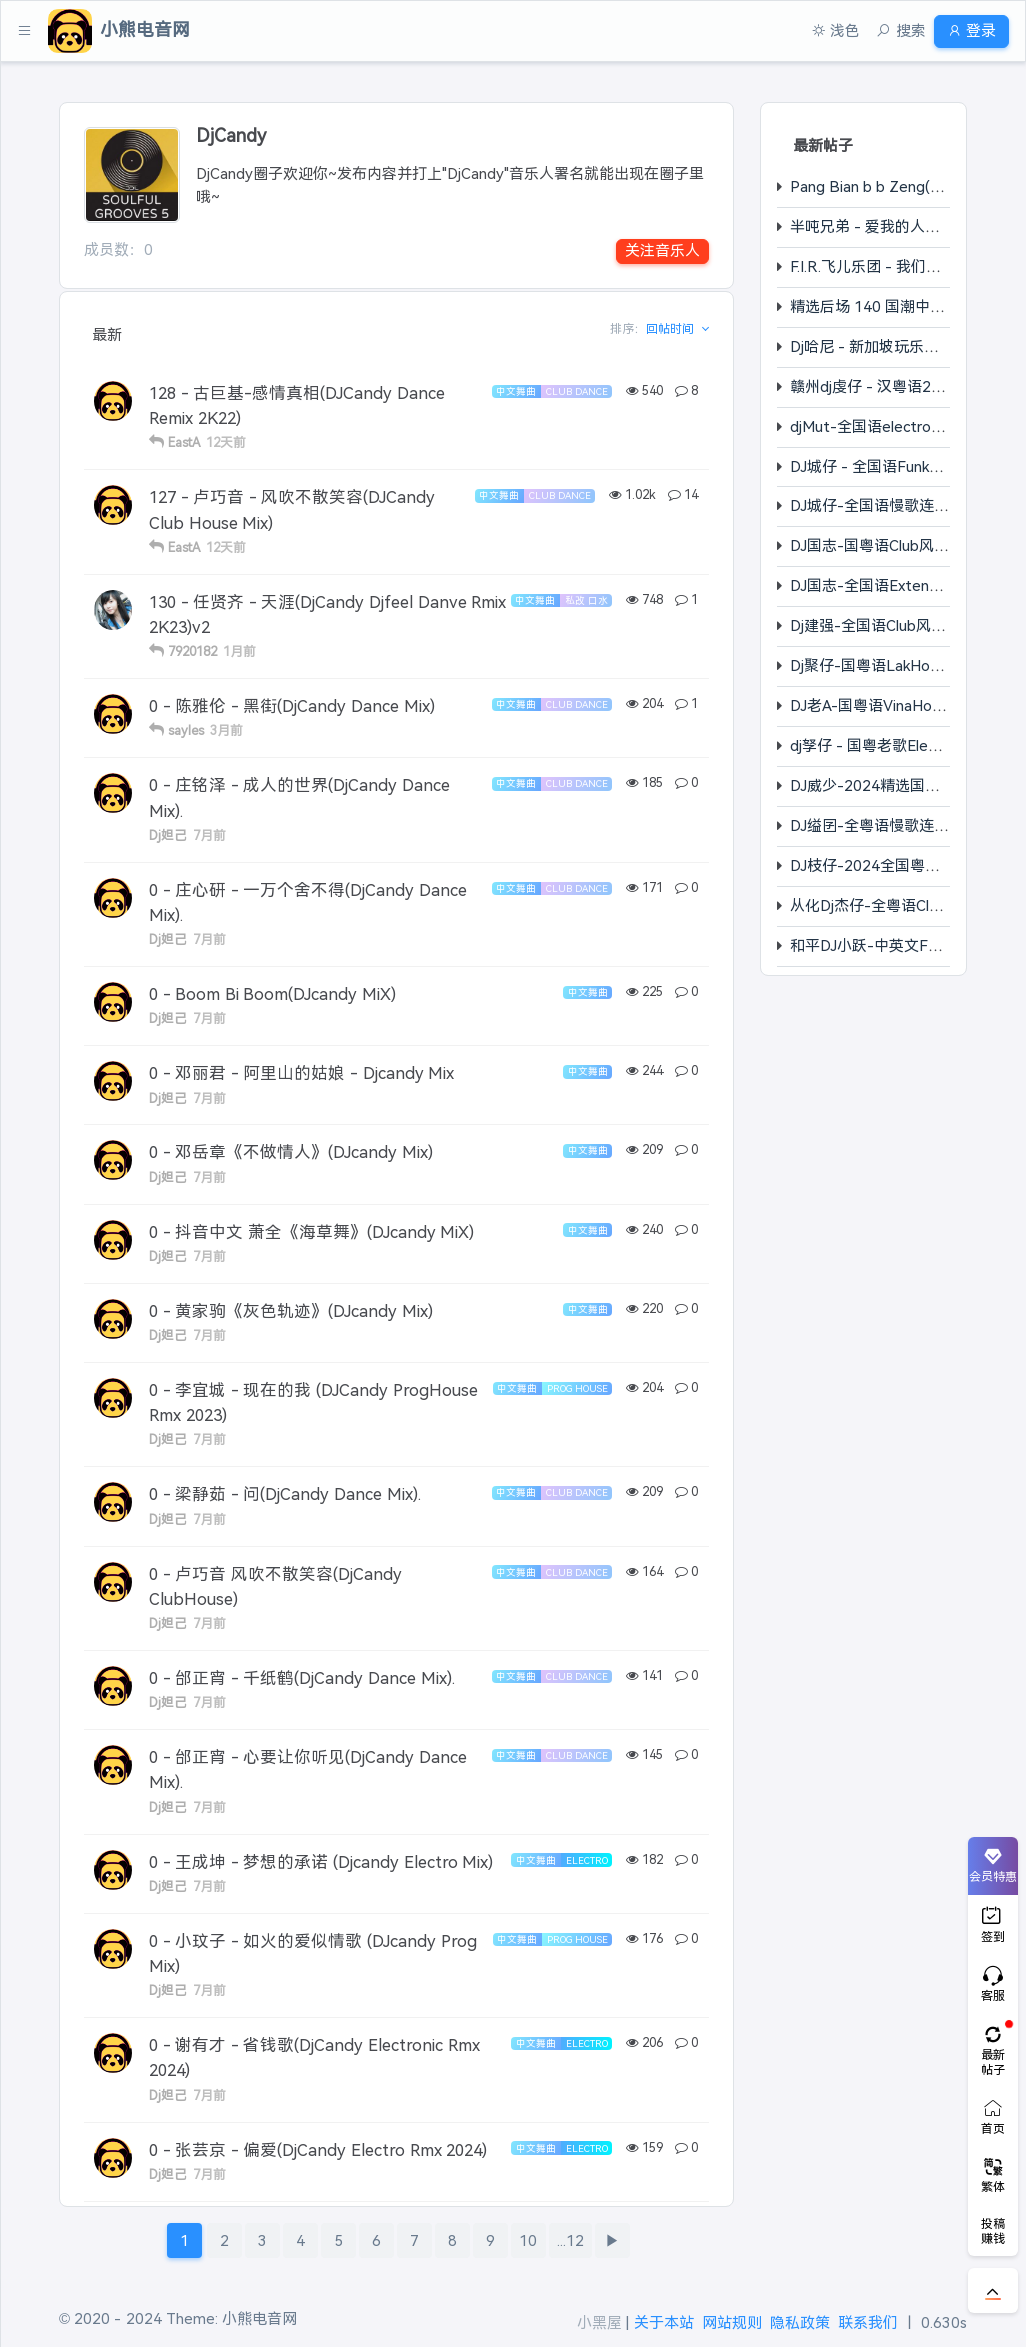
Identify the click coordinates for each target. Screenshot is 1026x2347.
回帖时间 (671, 329)
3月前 (226, 730)
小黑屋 (599, 2322)
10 (528, 2240)
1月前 (239, 651)
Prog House (577, 1388)
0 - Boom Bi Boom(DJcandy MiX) (272, 994)
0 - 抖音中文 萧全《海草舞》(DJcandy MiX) (311, 1232)
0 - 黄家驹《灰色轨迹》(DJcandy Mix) (291, 1311)
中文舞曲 (516, 391)
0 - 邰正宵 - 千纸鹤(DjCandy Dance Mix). (302, 1678)
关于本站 (664, 2322)
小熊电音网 (259, 2318)
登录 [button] (963, 30)
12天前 (226, 442)
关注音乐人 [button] (662, 250)
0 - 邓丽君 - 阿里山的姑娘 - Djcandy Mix (301, 1073)
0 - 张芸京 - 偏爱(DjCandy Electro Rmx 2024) (318, 2150)
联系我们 (868, 2322)
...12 (570, 2240)
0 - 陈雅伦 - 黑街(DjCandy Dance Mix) (292, 706)
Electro (587, 1860)
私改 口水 (586, 600)
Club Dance (577, 391)
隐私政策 (800, 2322)
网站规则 (732, 2322)
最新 (107, 334)
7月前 (209, 835)
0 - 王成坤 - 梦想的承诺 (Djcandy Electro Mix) (321, 1862)
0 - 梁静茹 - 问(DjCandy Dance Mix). (285, 1494)
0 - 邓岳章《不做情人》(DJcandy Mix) (291, 1152)
